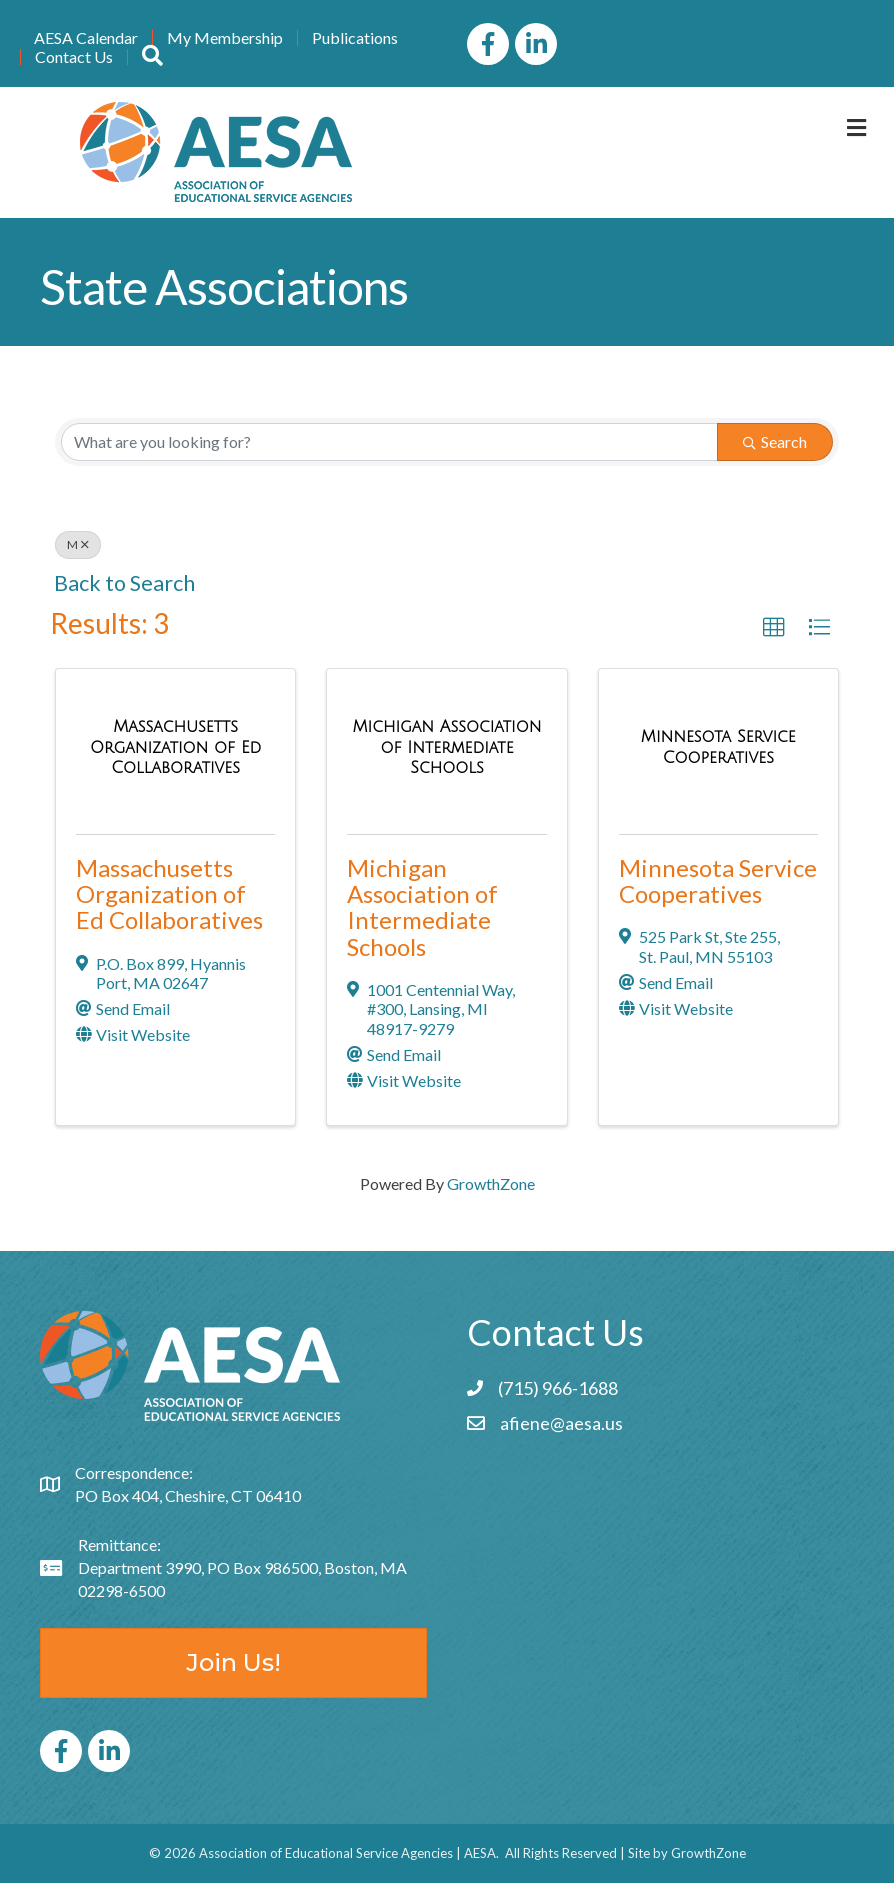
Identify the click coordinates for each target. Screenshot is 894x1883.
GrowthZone (491, 1183)
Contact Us (74, 57)
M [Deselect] (78, 544)
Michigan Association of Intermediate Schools (422, 907)
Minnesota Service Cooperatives (718, 880)
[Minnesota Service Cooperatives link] (718, 746)
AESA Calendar (86, 38)
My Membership (225, 38)
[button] (774, 628)
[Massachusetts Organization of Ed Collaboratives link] (175, 747)
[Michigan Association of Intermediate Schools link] (446, 747)
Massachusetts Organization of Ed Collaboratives (169, 894)
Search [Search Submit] (775, 441)
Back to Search (124, 583)
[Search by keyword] (389, 442)
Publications (355, 38)
